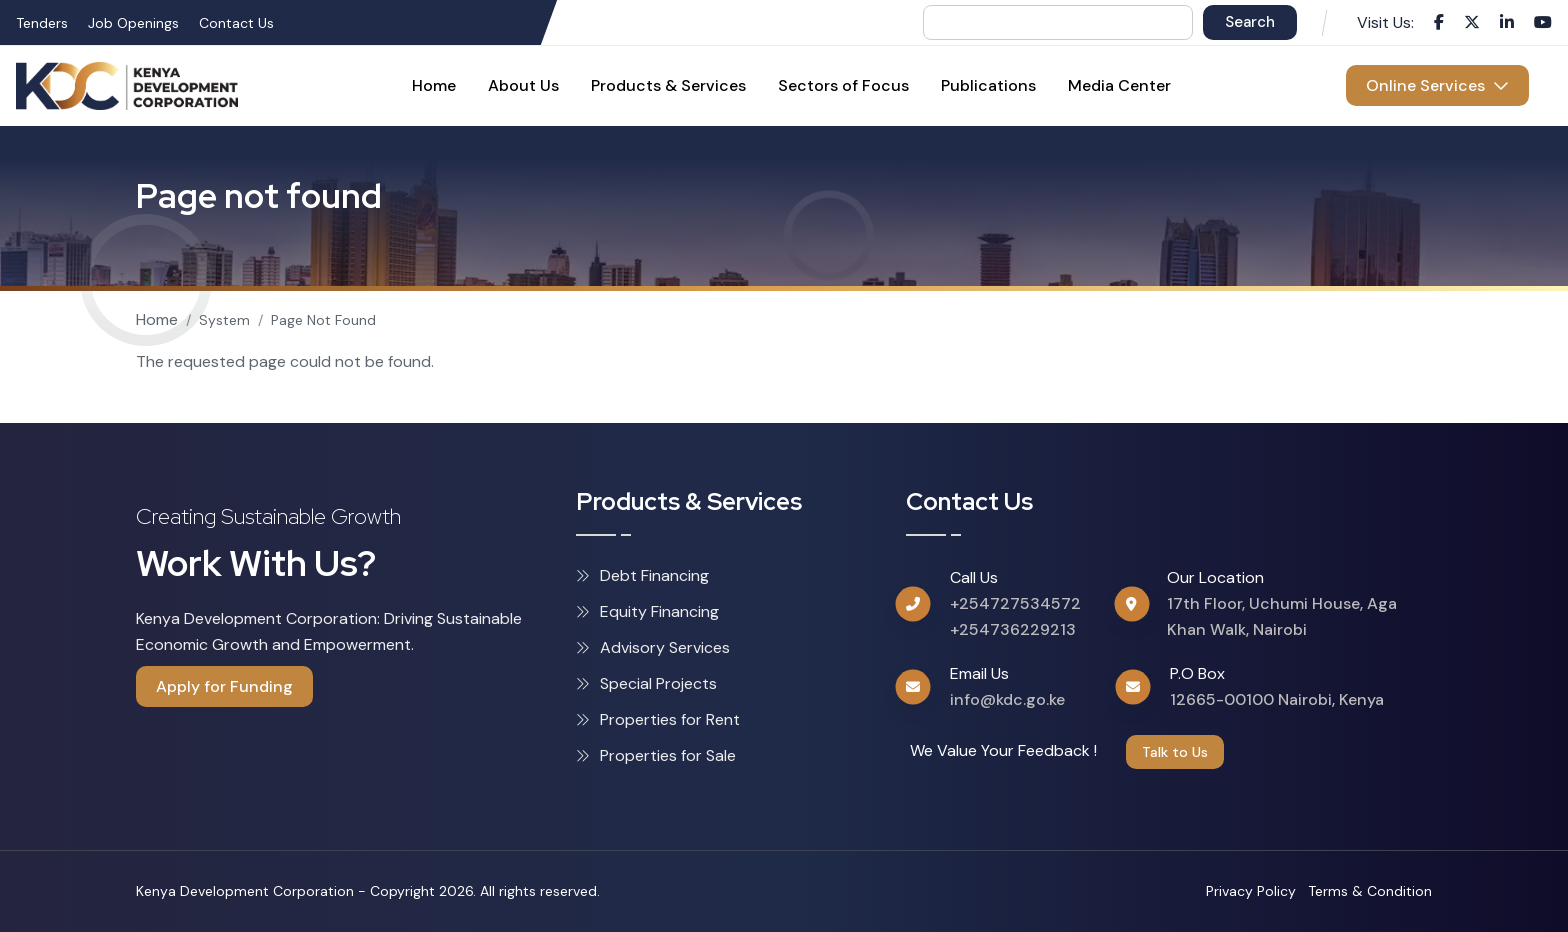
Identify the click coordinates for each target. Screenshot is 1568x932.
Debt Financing (642, 575)
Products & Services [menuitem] (668, 85)
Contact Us (236, 23)
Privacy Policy (1251, 891)
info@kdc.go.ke (1007, 699)
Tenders (42, 23)
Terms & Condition (1370, 891)
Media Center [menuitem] (1119, 85)
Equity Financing (647, 611)
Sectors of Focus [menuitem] (843, 85)
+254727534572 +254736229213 (1015, 616)
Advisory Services (653, 647)
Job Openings (133, 23)
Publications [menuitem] (988, 85)
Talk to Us (1175, 752)
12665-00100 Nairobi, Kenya (1277, 699)
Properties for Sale (656, 755)
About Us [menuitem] (523, 85)
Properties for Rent (658, 719)
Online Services (1437, 85)
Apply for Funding (224, 686)
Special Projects (646, 683)
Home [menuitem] (434, 85)
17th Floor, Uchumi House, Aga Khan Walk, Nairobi (1282, 616)
